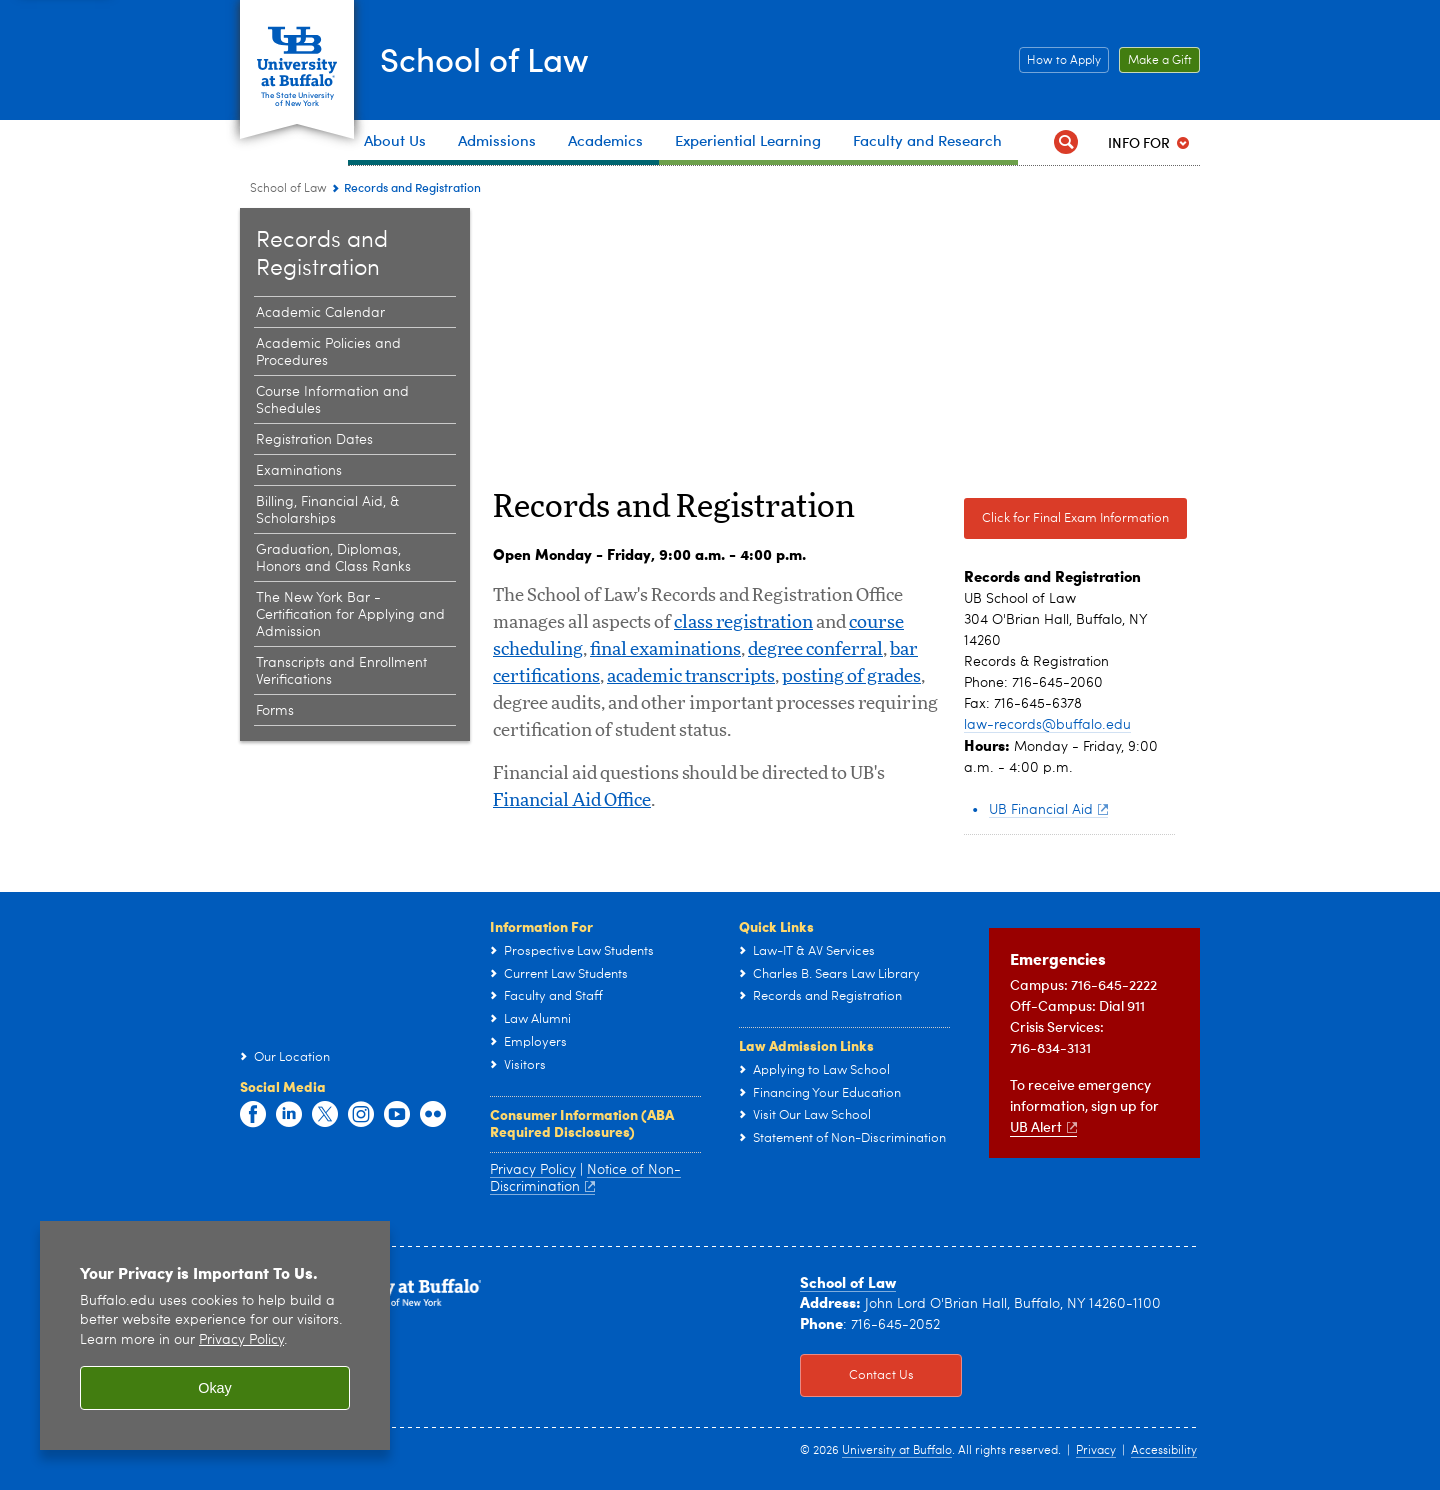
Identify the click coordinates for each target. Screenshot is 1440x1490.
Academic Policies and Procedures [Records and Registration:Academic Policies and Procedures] (328, 352)
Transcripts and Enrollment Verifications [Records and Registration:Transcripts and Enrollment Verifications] (341, 671)
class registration (743, 623)
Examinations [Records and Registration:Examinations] (299, 471)
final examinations (665, 650)
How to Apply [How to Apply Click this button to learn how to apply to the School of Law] (1060, 61)
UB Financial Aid (1048, 810)
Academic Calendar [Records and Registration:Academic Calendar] (320, 313)
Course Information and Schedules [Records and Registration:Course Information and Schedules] (332, 400)
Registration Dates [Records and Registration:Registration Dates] (314, 440)
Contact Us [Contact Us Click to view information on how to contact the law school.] (857, 1376)
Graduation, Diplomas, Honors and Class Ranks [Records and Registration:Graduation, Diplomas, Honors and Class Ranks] (333, 558)
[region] (215, 1335)
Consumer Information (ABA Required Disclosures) (582, 1123)
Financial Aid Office (572, 801)
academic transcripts (691, 677)
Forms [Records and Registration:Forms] (275, 711)
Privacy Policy (533, 1170)
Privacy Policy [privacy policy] (241, 1340)
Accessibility (1164, 1451)
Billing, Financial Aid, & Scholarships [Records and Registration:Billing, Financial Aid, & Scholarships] (327, 510)
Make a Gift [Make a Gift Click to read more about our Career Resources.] (1155, 61)
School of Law (501, 58)
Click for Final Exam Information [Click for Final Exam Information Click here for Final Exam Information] (1066, 519)
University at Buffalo (897, 1451)
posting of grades (851, 677)
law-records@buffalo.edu (1047, 725)
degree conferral (815, 650)
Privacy (1096, 1451)
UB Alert (1043, 1126)
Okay (215, 1388)
